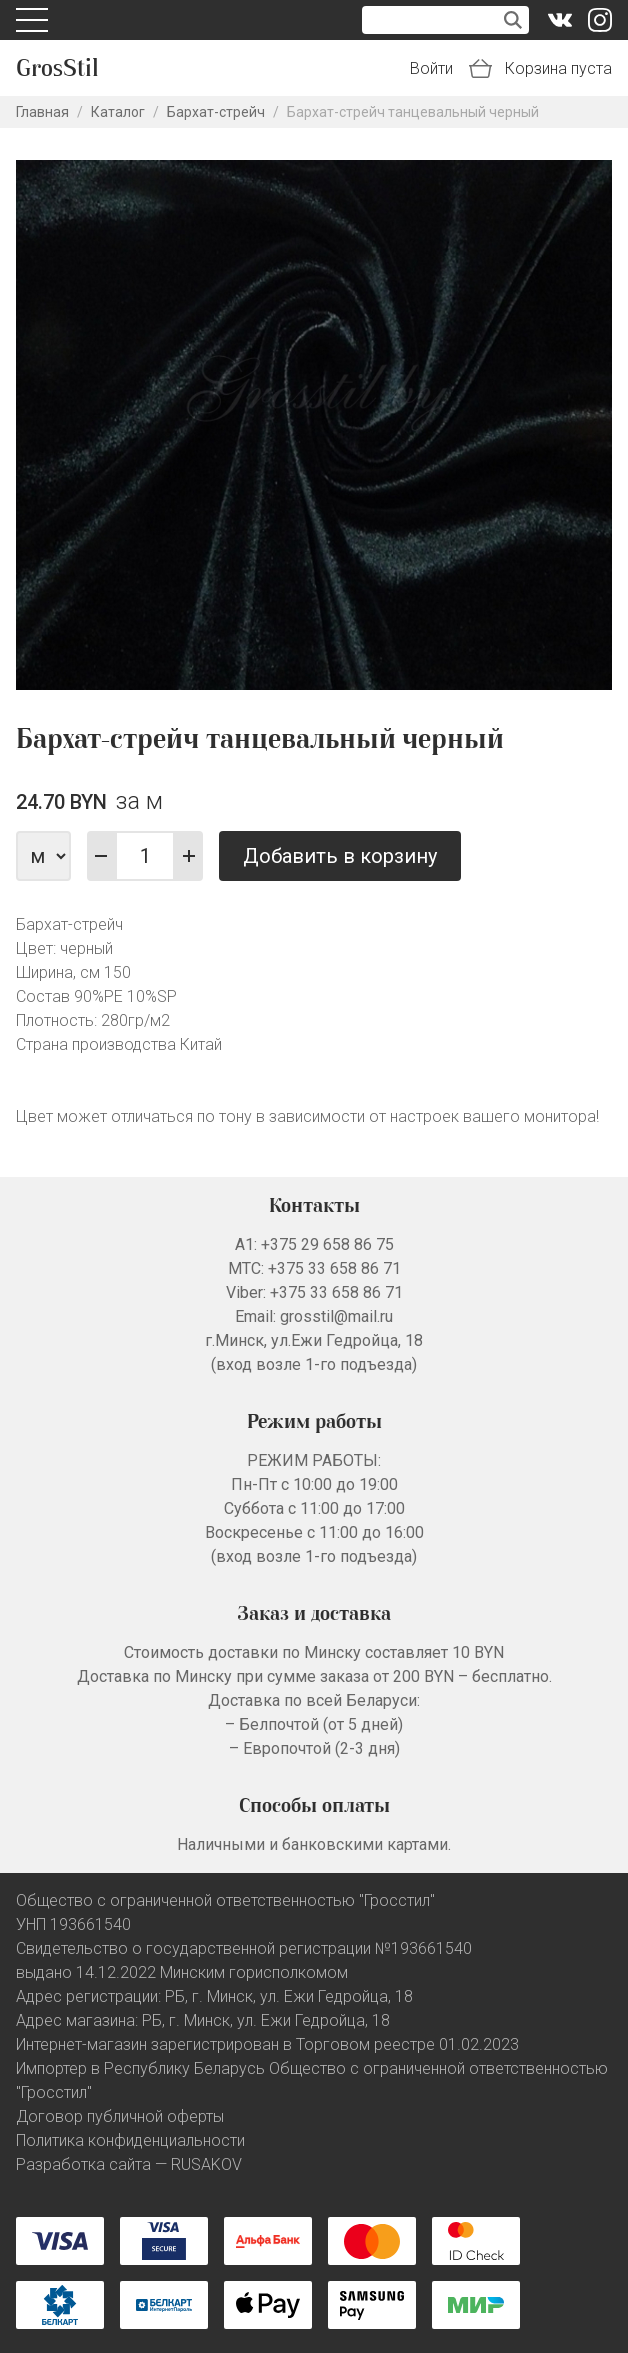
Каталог (118, 112)
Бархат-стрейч (216, 112)
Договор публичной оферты (120, 2116)
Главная (42, 112)
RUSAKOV (206, 2164)
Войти (431, 68)
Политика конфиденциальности (130, 2140)
